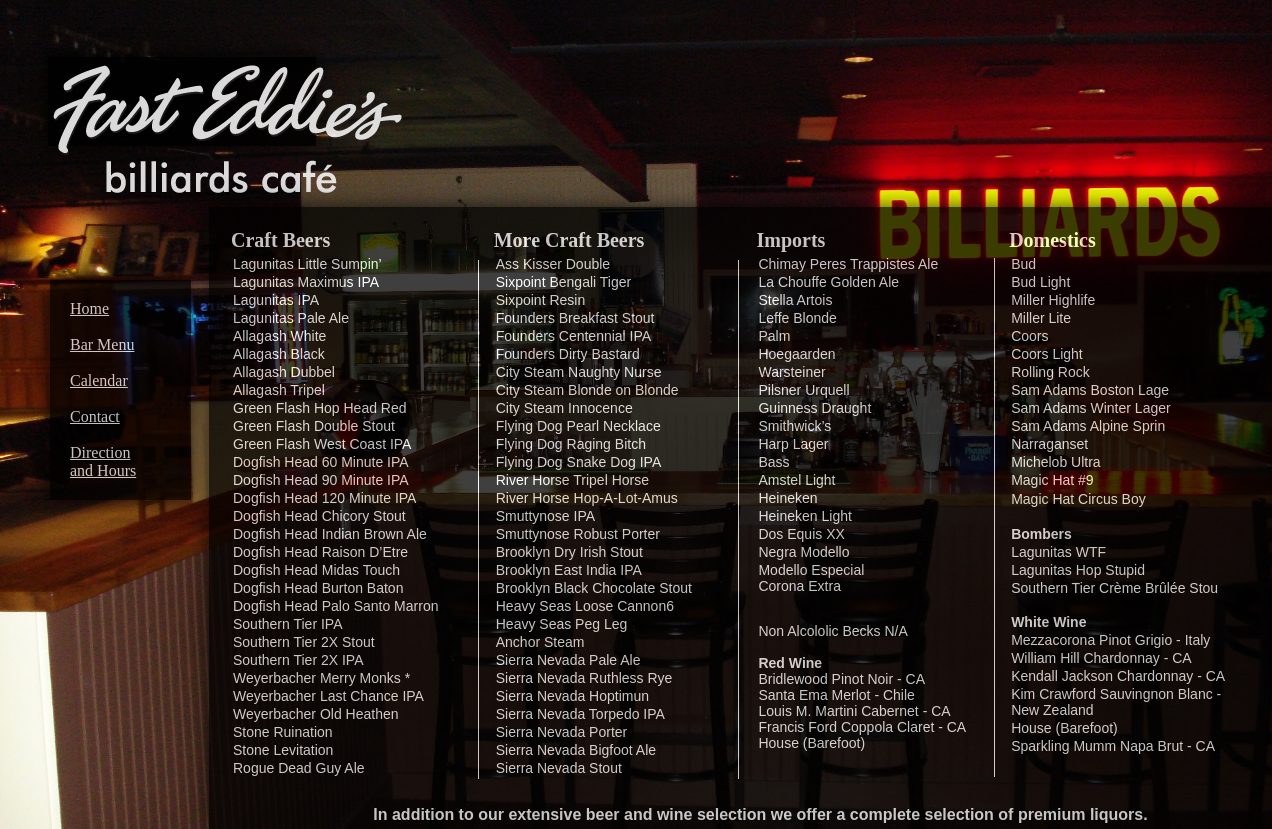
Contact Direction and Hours (103, 443)
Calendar (99, 380)
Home (89, 308)
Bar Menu (102, 344)
